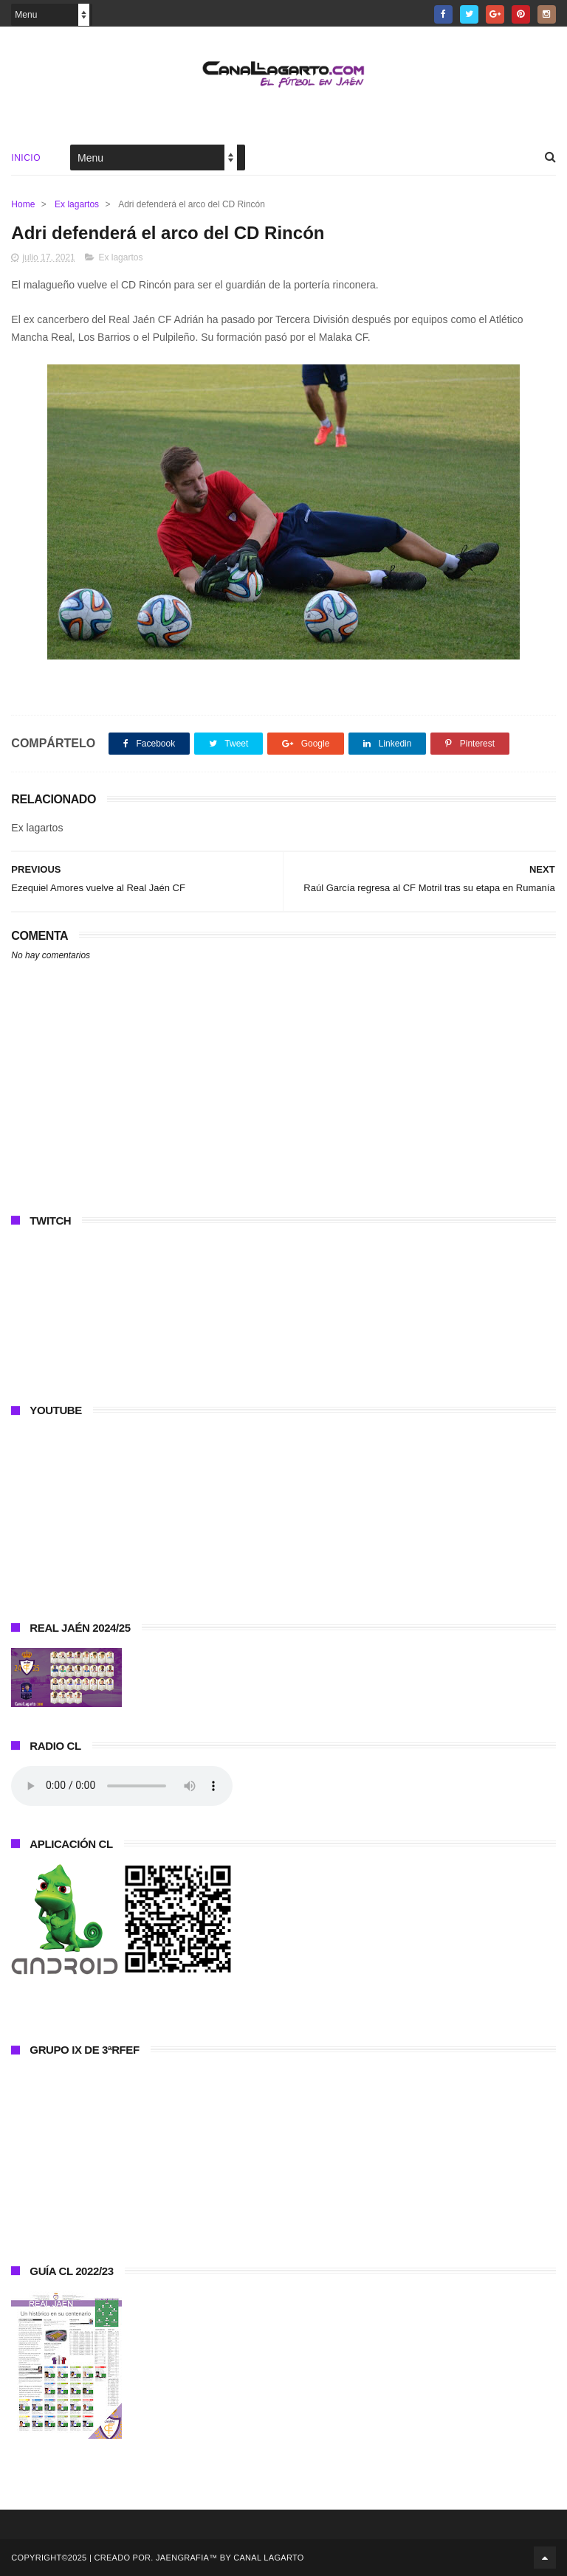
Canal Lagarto (268, 2557)
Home (23, 204)
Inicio (26, 158)
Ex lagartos (77, 204)
